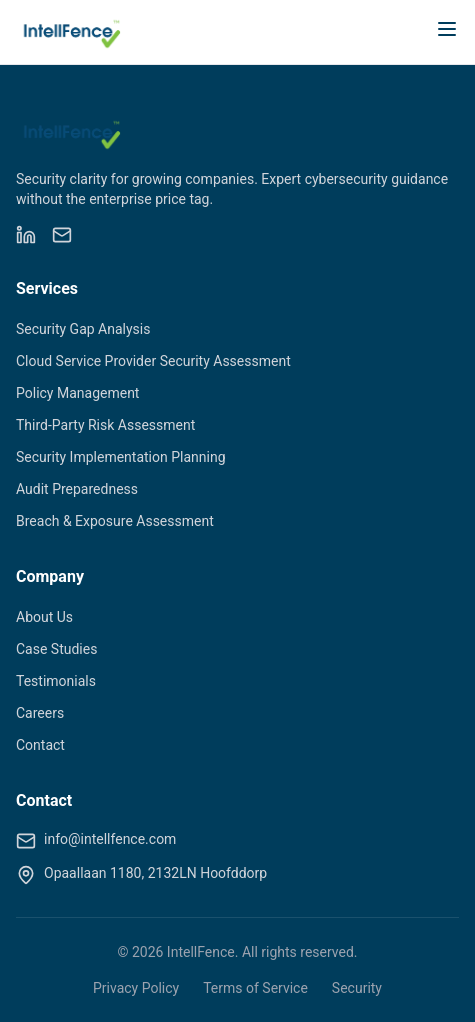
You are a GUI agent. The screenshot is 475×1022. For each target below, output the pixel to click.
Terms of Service (255, 988)
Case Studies (56, 649)
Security (357, 988)
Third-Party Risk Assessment (105, 425)
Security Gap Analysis (83, 329)
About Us (44, 617)
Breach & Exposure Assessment (115, 521)
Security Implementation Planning (121, 457)
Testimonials (56, 681)
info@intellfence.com (110, 839)
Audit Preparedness (77, 489)
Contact (40, 745)
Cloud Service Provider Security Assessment (153, 361)
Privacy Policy (136, 988)
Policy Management (77, 393)
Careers (40, 713)
